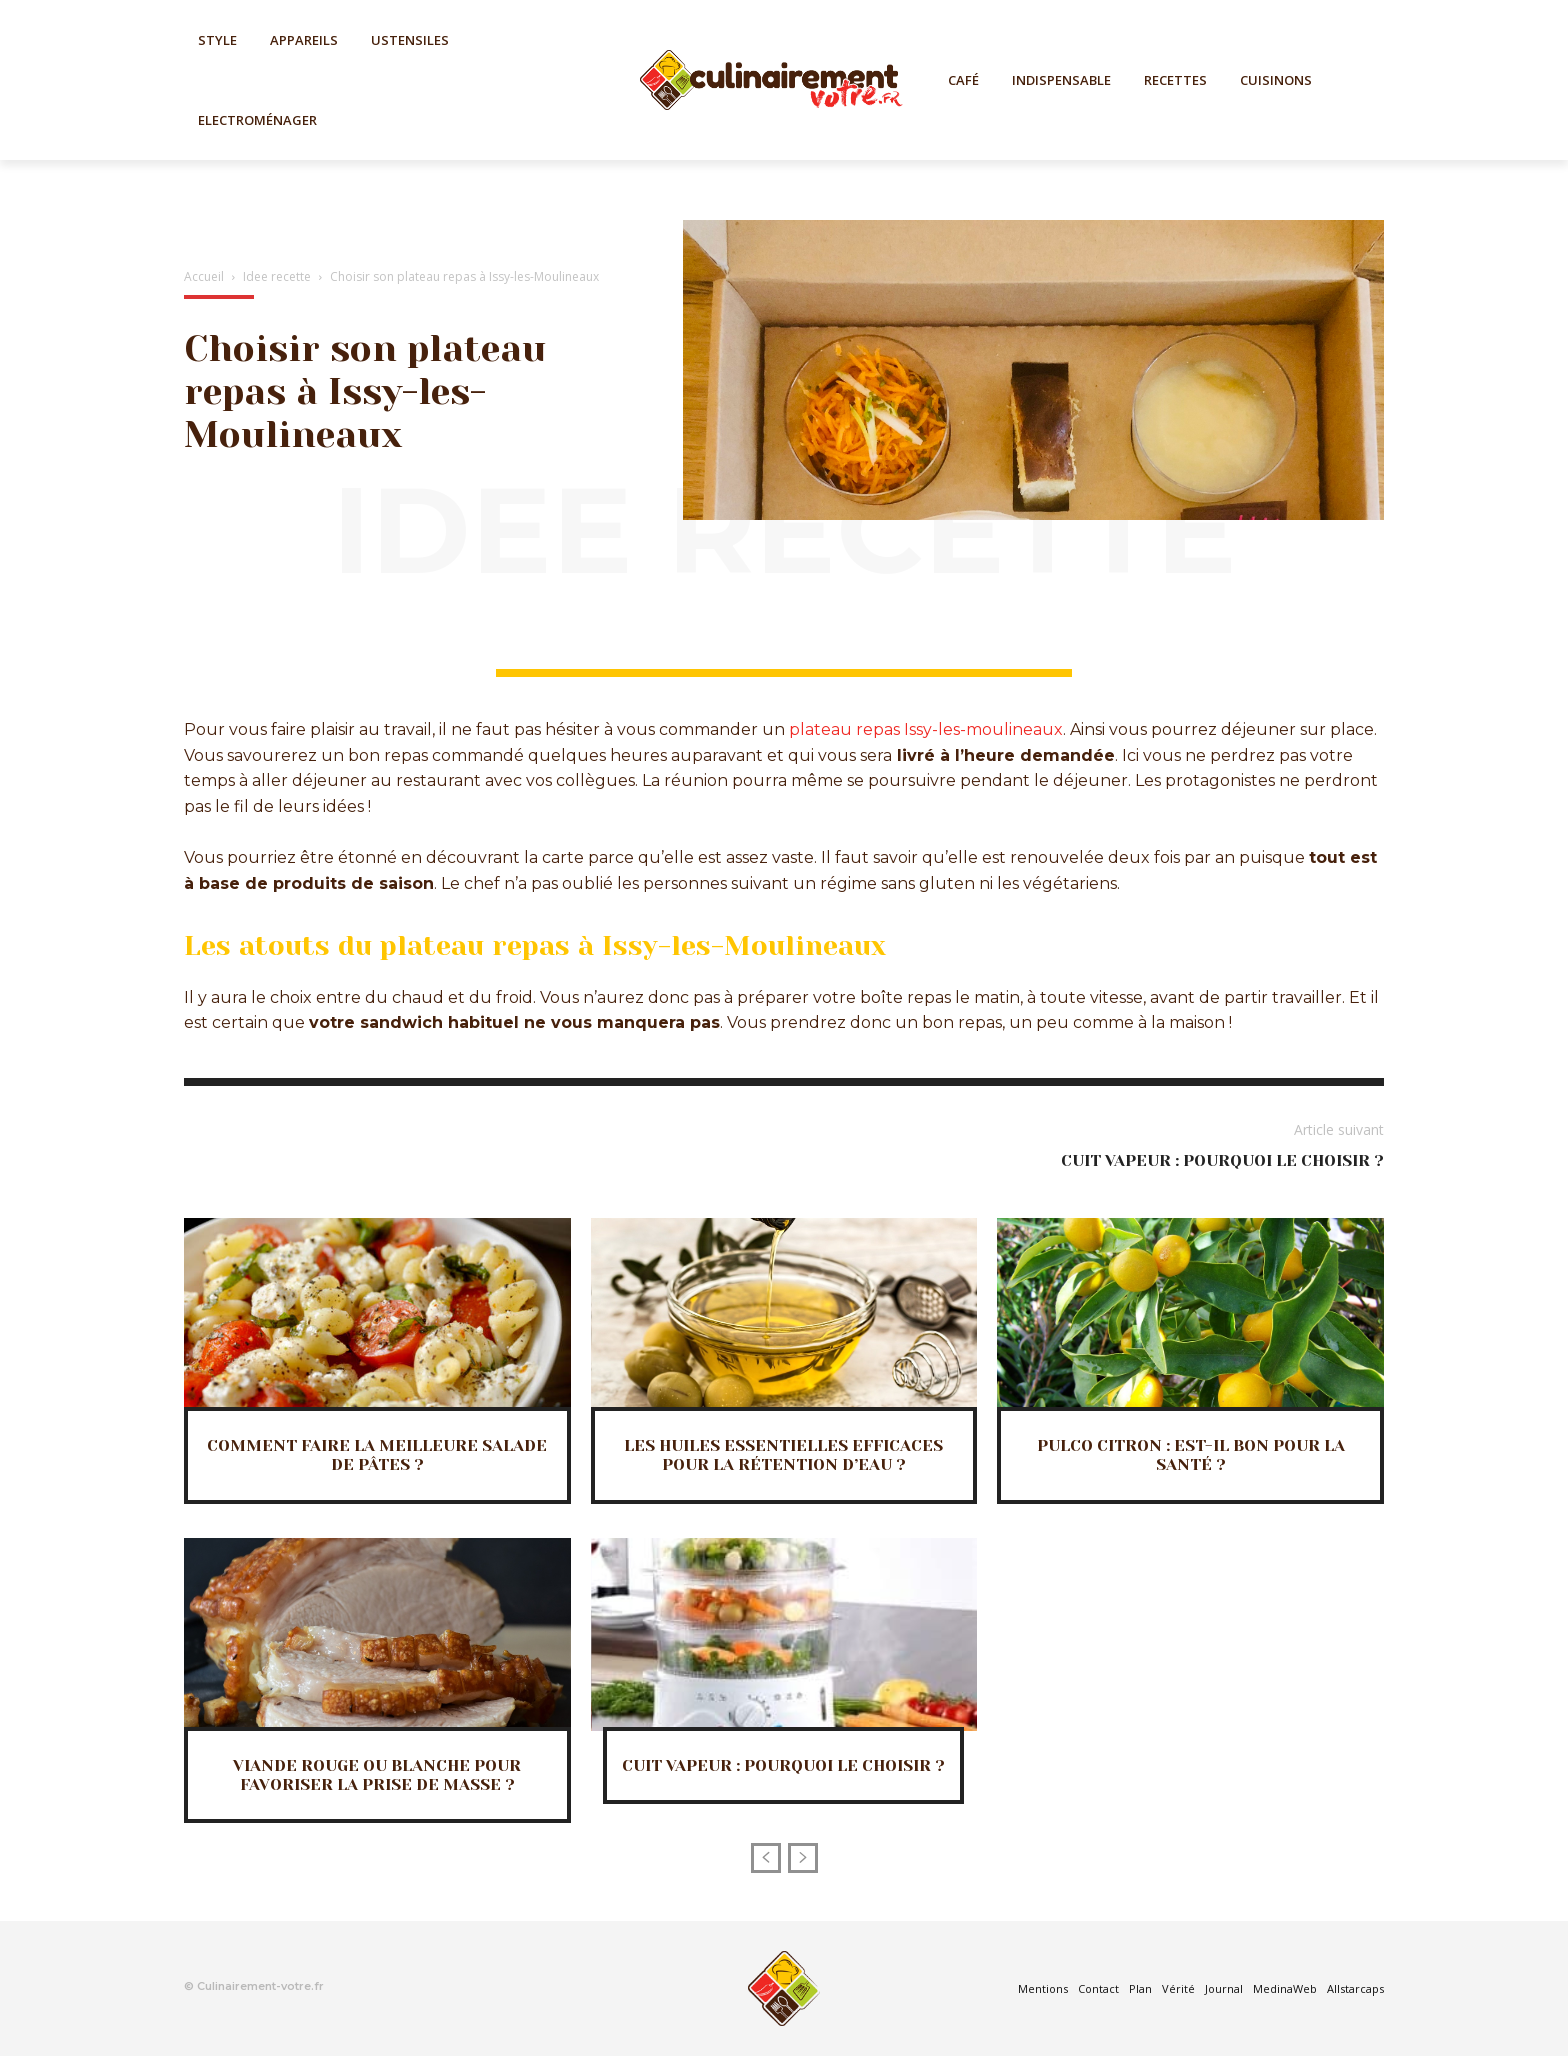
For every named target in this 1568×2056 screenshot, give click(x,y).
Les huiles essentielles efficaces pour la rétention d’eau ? (783, 1455)
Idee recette (277, 276)
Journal (1224, 1988)
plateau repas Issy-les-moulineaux (926, 729)
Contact (1098, 1988)
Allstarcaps (1355, 1988)
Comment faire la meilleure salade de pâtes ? (377, 1455)
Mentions (1043, 1988)
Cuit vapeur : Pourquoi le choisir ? (1222, 1160)
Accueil (204, 276)
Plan (1140, 1988)
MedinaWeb (1285, 1988)
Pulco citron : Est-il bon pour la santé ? (1191, 1455)
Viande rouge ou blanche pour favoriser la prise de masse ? (377, 1775)
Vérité (1178, 1988)
